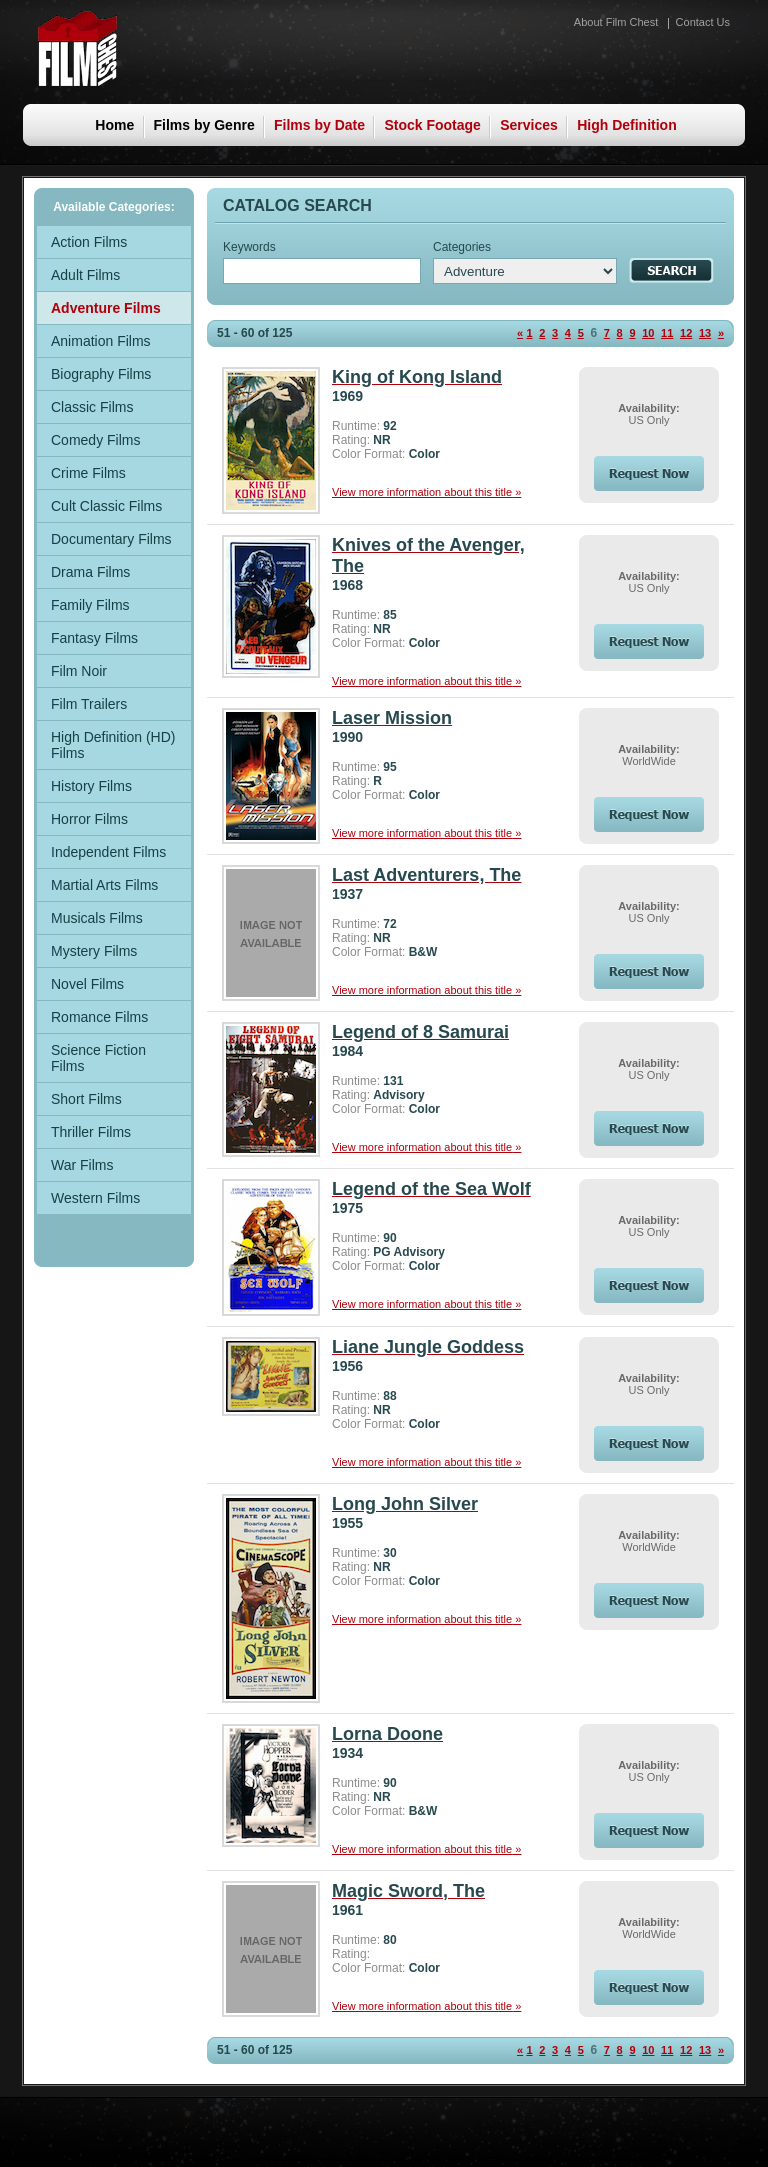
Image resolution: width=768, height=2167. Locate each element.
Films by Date (319, 125)
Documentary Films (111, 539)
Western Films (95, 1198)
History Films (91, 786)
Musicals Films (97, 918)
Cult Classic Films (106, 506)
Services (529, 125)
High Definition (627, 125)
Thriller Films (91, 1132)
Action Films (89, 242)
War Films (82, 1165)
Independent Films (108, 852)
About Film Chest (616, 22)
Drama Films (90, 572)
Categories (462, 247)
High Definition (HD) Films (113, 745)
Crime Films (88, 473)
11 (667, 333)
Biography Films (101, 374)
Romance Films (99, 1017)
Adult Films (85, 275)
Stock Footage (432, 125)
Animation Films (101, 341)
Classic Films (92, 407)
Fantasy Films (94, 638)
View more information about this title (426, 492)
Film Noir (79, 671)
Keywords (249, 247)
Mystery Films (94, 951)
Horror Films (89, 819)
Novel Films (87, 984)
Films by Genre (204, 125)
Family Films (90, 605)
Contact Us (703, 22)
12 (686, 333)
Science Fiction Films (98, 1058)
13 (705, 333)
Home (114, 125)
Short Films (86, 1099)
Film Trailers (89, 704)
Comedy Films (95, 440)
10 (648, 333)
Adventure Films (106, 308)
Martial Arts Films (104, 885)
